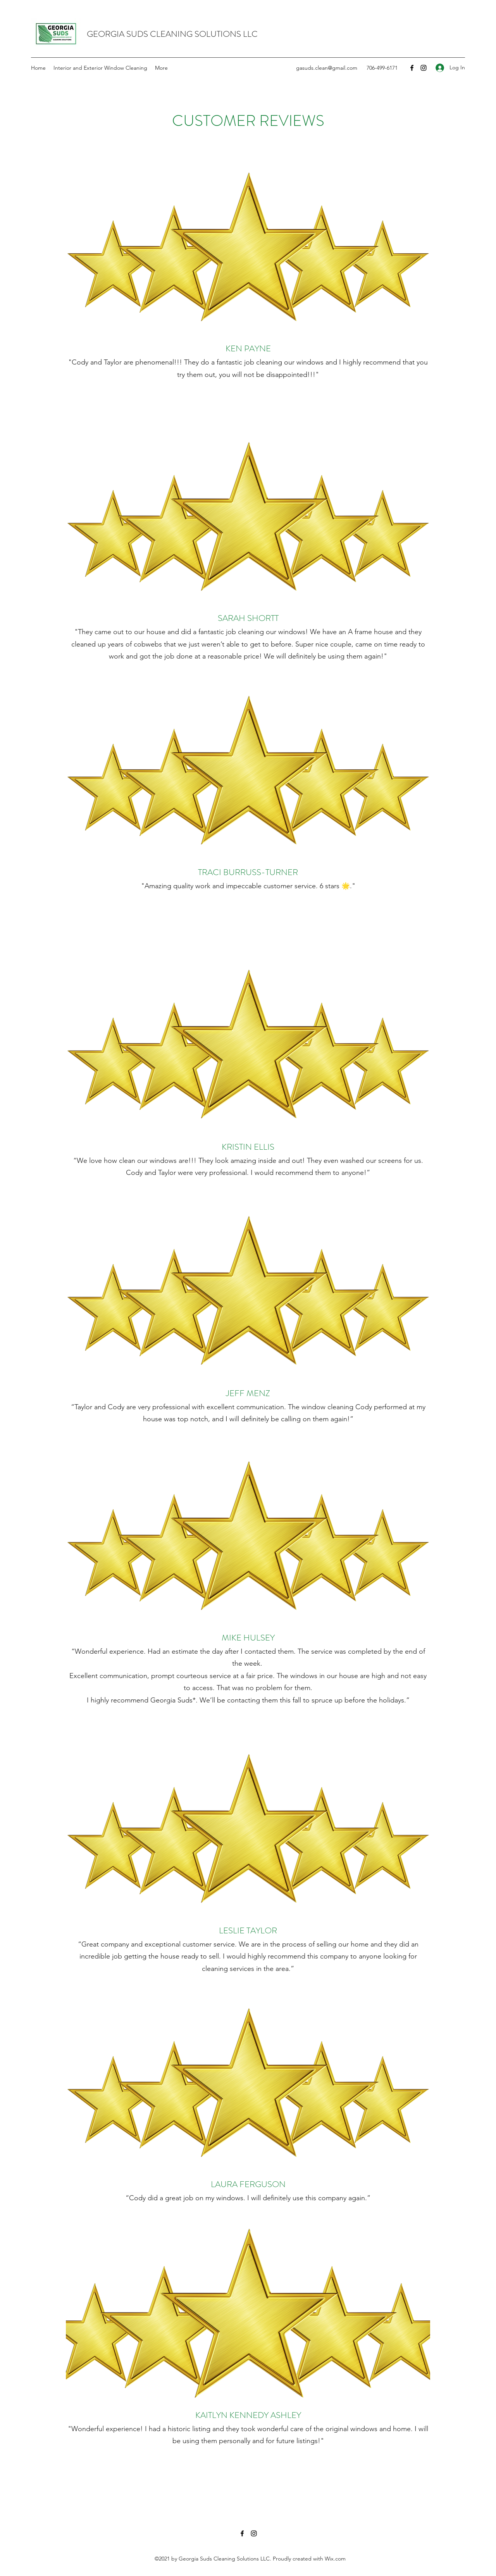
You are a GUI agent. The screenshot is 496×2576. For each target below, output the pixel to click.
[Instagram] (423, 68)
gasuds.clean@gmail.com (326, 67)
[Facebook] (412, 68)
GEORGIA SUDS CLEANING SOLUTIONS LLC (172, 34)
